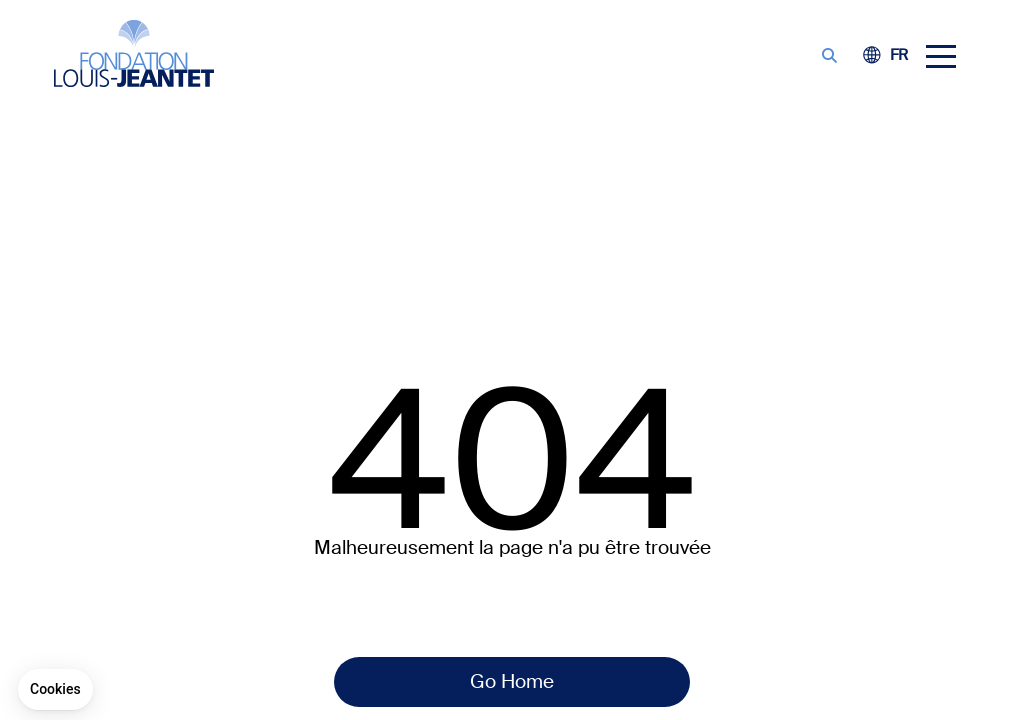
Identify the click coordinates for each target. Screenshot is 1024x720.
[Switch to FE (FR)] (899, 56)
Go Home (512, 681)
